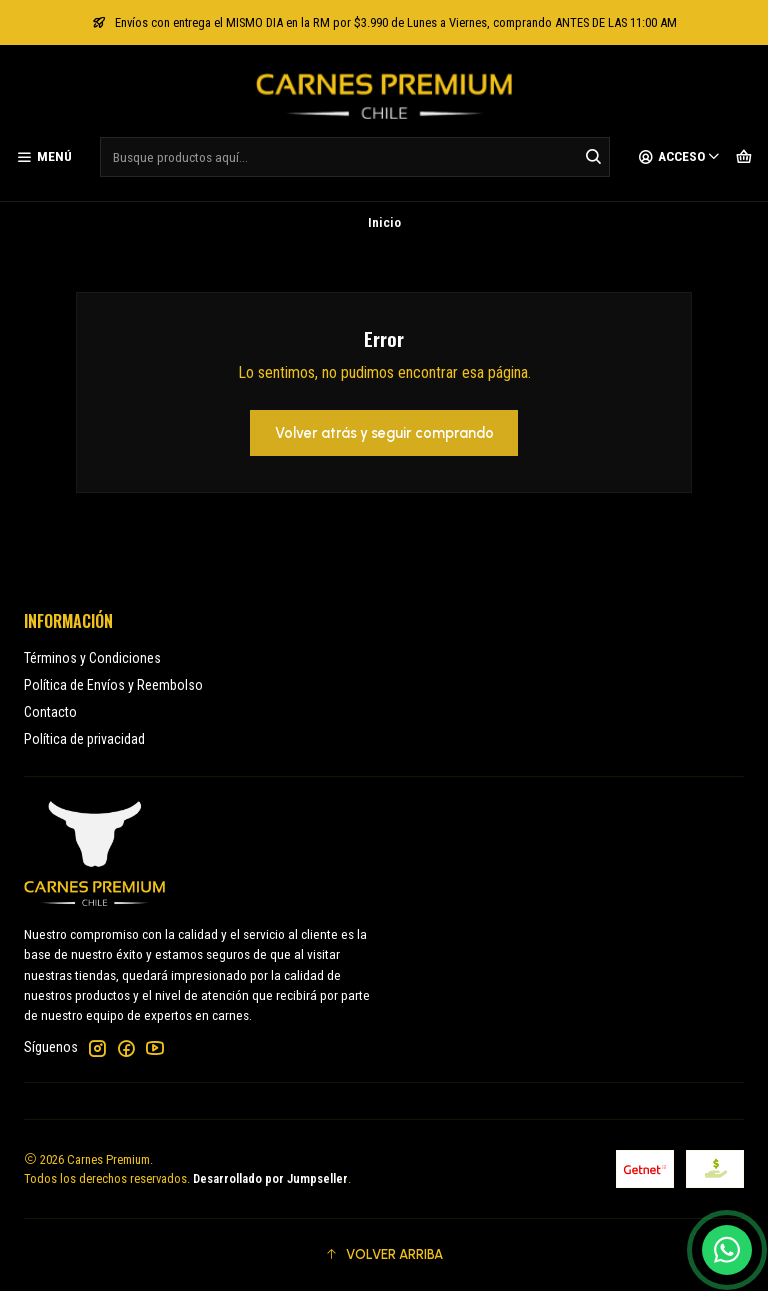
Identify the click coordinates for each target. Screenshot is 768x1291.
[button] (384, 1255)
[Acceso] (679, 157)
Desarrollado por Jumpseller (270, 1178)
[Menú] (44, 157)
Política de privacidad (84, 739)
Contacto (50, 712)
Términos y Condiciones (92, 658)
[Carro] (744, 157)
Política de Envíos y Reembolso (113, 685)
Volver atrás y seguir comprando (384, 433)
